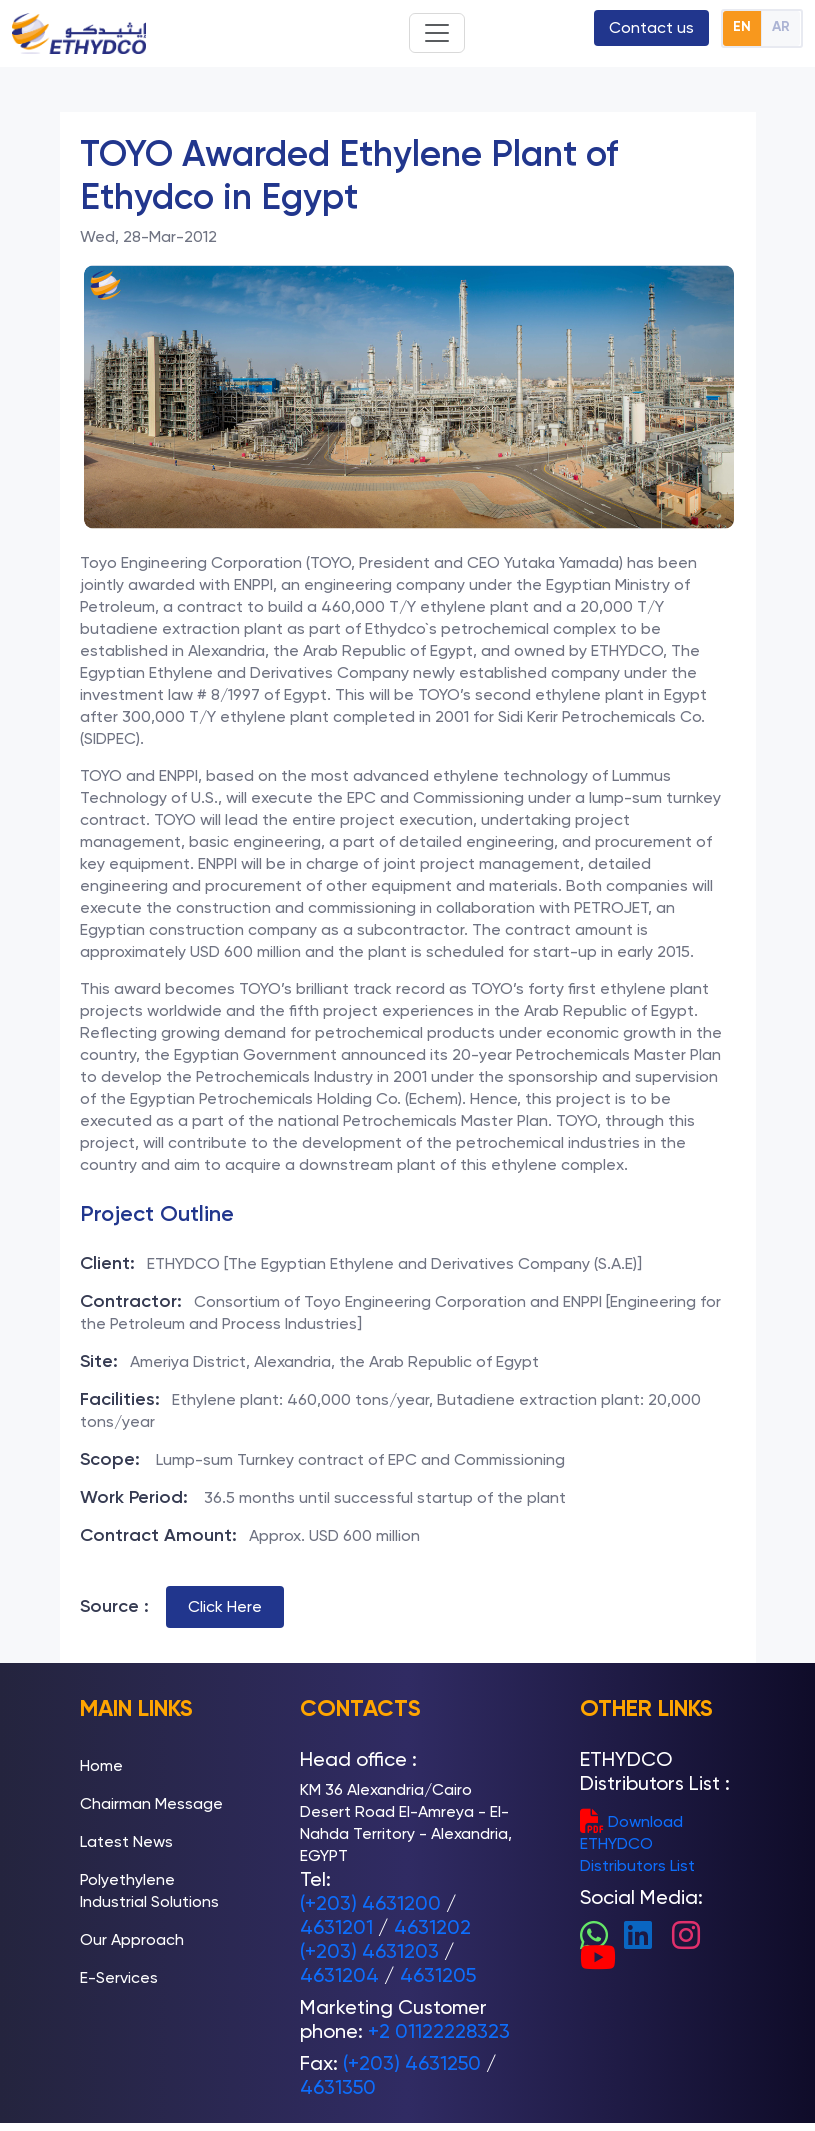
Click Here (225, 1606)
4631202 (432, 1927)
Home (101, 1765)
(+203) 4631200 (370, 1903)
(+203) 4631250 (412, 2063)
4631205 (438, 1975)
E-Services (119, 1977)
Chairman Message (151, 1803)
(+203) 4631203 (369, 1951)
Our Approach (132, 1939)
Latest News (126, 1841)
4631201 (336, 1927)
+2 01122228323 (439, 2031)
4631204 (339, 1975)
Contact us (651, 27)
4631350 (338, 2087)
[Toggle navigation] (437, 33)
